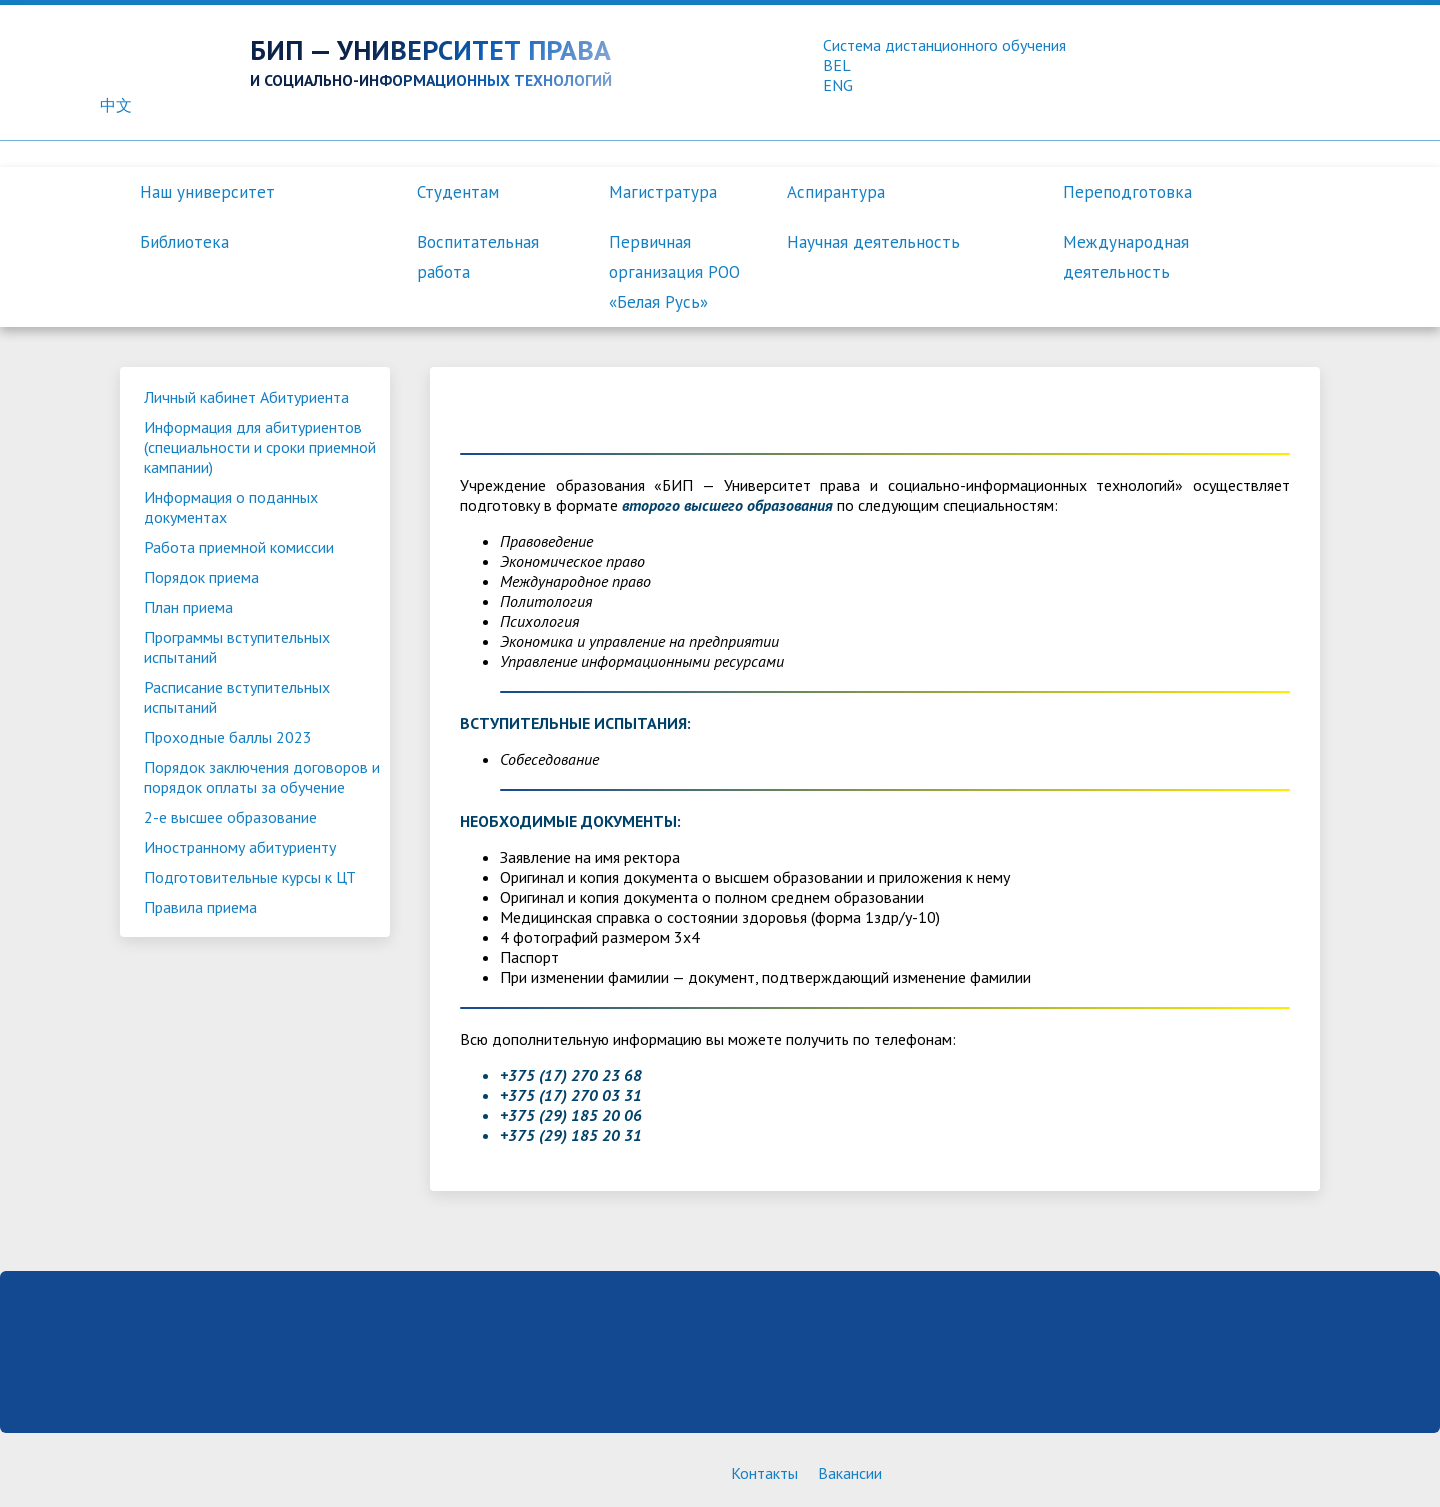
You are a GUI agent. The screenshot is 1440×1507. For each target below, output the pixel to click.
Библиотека (184, 242)
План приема (188, 607)
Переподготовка (1127, 192)
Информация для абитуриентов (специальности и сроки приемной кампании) (260, 447)
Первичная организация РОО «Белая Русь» (674, 272)
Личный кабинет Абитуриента (246, 397)
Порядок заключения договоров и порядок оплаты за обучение (262, 777)
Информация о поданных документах (231, 507)
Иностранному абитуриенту (240, 847)
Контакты (764, 1473)
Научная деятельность (873, 242)
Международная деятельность (1126, 257)
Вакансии (850, 1473)
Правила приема (200, 907)
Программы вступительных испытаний (237, 647)
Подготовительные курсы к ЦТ (250, 877)
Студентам (458, 192)
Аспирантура (836, 192)
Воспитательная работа (478, 257)
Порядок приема (201, 577)
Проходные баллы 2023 (228, 737)
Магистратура (663, 192)
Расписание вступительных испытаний (237, 697)
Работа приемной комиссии (239, 547)
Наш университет (207, 192)
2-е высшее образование (230, 817)
